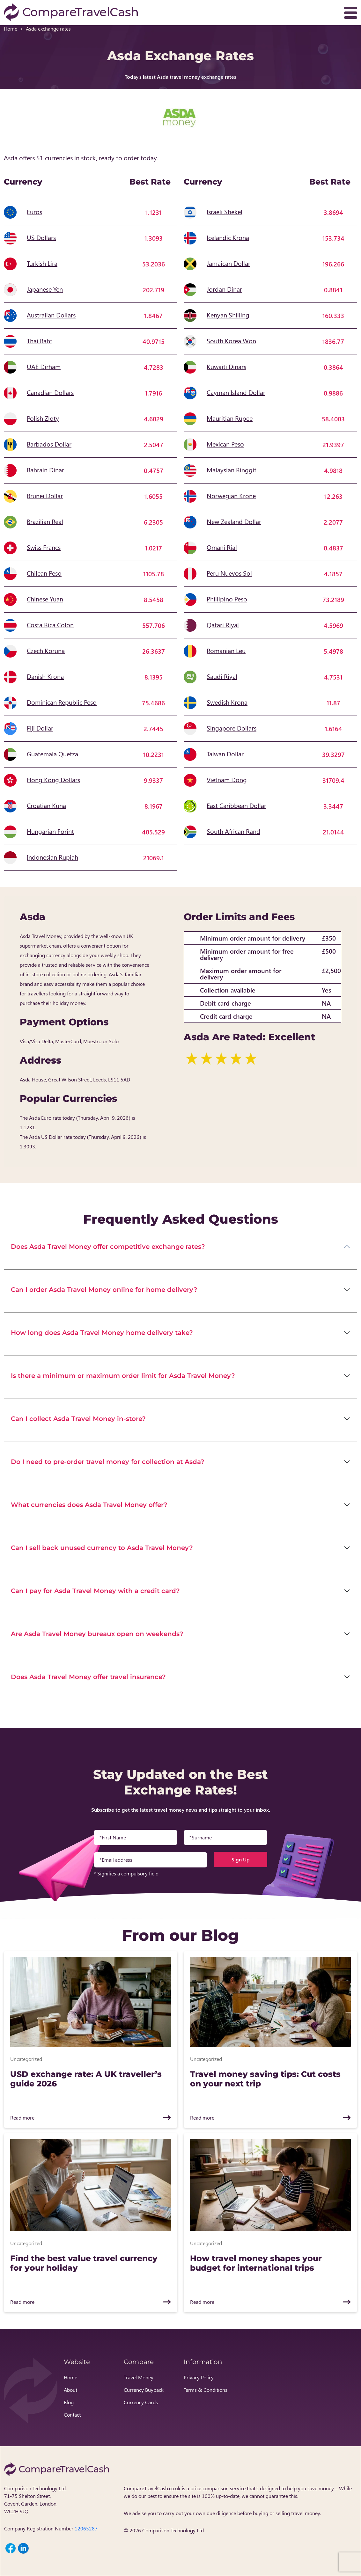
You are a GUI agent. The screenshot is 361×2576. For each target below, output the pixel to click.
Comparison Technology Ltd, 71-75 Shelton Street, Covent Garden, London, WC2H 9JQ (35, 2499)
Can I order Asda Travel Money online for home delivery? (104, 1289)
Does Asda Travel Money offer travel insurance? (88, 1677)
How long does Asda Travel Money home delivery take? (102, 1332)
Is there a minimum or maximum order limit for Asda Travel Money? (123, 1375)
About (70, 2389)
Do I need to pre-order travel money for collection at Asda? (107, 1462)
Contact (72, 2414)
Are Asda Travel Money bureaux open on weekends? (97, 1634)
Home (10, 28)
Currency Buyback (144, 2389)
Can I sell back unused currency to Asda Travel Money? (102, 1548)
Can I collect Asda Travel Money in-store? (78, 1419)
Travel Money (138, 2377)
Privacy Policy (199, 2377)
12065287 (86, 2528)
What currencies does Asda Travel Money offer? (89, 1505)
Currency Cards (141, 2402)
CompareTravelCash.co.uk (152, 2488)
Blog (69, 2402)
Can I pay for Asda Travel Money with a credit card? (95, 1591)
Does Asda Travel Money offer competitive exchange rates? (108, 1246)
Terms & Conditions (205, 2389)
